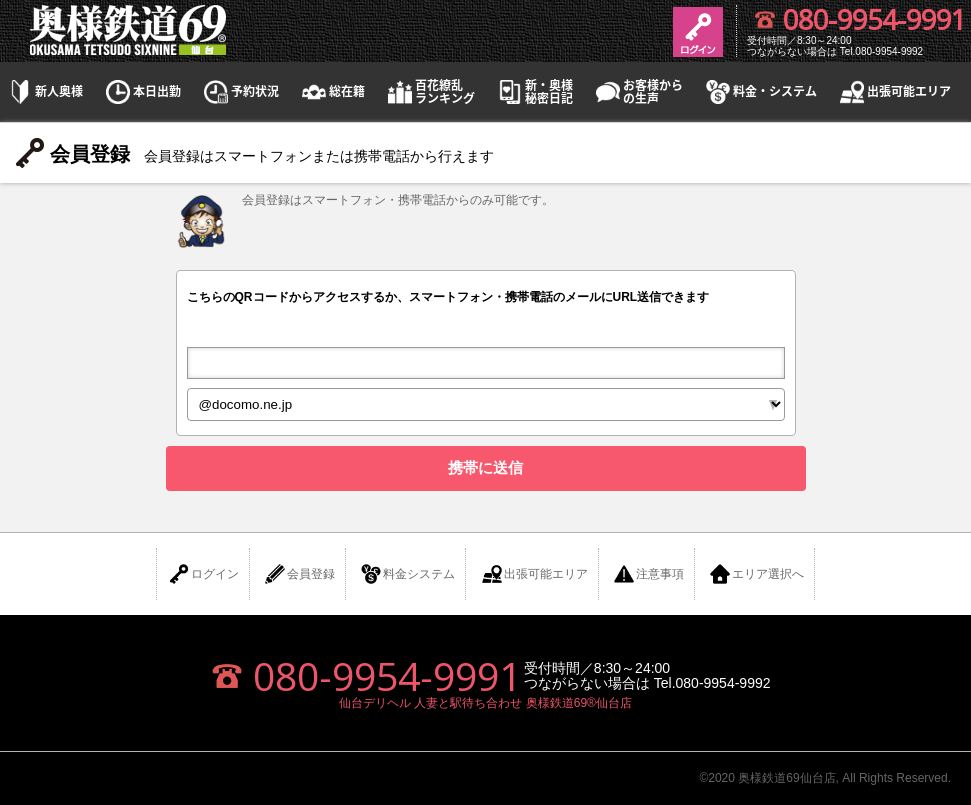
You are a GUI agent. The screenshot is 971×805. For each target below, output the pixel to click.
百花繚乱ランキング (430, 92)
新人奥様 (44, 91)
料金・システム (760, 91)
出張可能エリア (894, 91)
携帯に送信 (485, 467)
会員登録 (299, 574)
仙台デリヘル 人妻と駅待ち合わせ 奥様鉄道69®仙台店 (485, 703)
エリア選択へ (756, 574)
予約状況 (240, 91)
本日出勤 (142, 91)
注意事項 (648, 574)
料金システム (407, 574)
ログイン (203, 574)
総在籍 (332, 91)
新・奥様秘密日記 (534, 92)
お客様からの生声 (638, 92)
